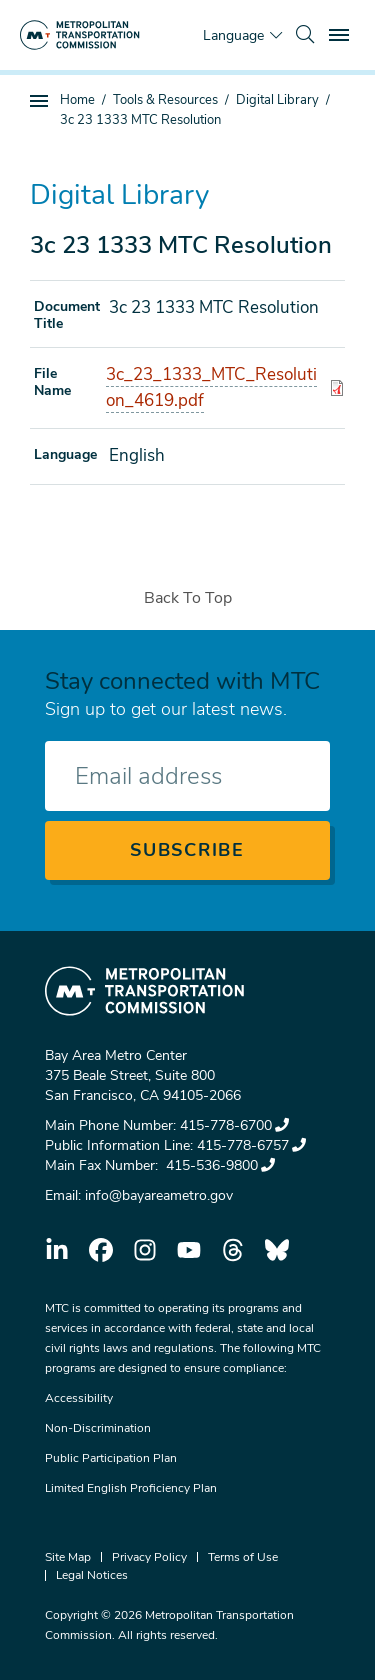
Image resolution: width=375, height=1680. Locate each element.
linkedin (57, 1250)
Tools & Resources (165, 100)
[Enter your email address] (187, 776)
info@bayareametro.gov (159, 1195)
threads (233, 1250)
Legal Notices (92, 1575)
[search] (305, 35)
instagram (145, 1250)
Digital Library (277, 100)
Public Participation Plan (111, 1458)
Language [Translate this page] (233, 35)
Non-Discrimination (98, 1428)
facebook (101, 1250)
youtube (189, 1250)
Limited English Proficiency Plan (131, 1488)
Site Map (68, 1557)
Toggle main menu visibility (342, 32)
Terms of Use (243, 1557)
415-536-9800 (218, 1165)
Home (77, 100)
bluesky (277, 1250)
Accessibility (79, 1398)
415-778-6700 (234, 1125)
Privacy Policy (149, 1557)
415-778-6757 (251, 1145)
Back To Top (188, 598)
